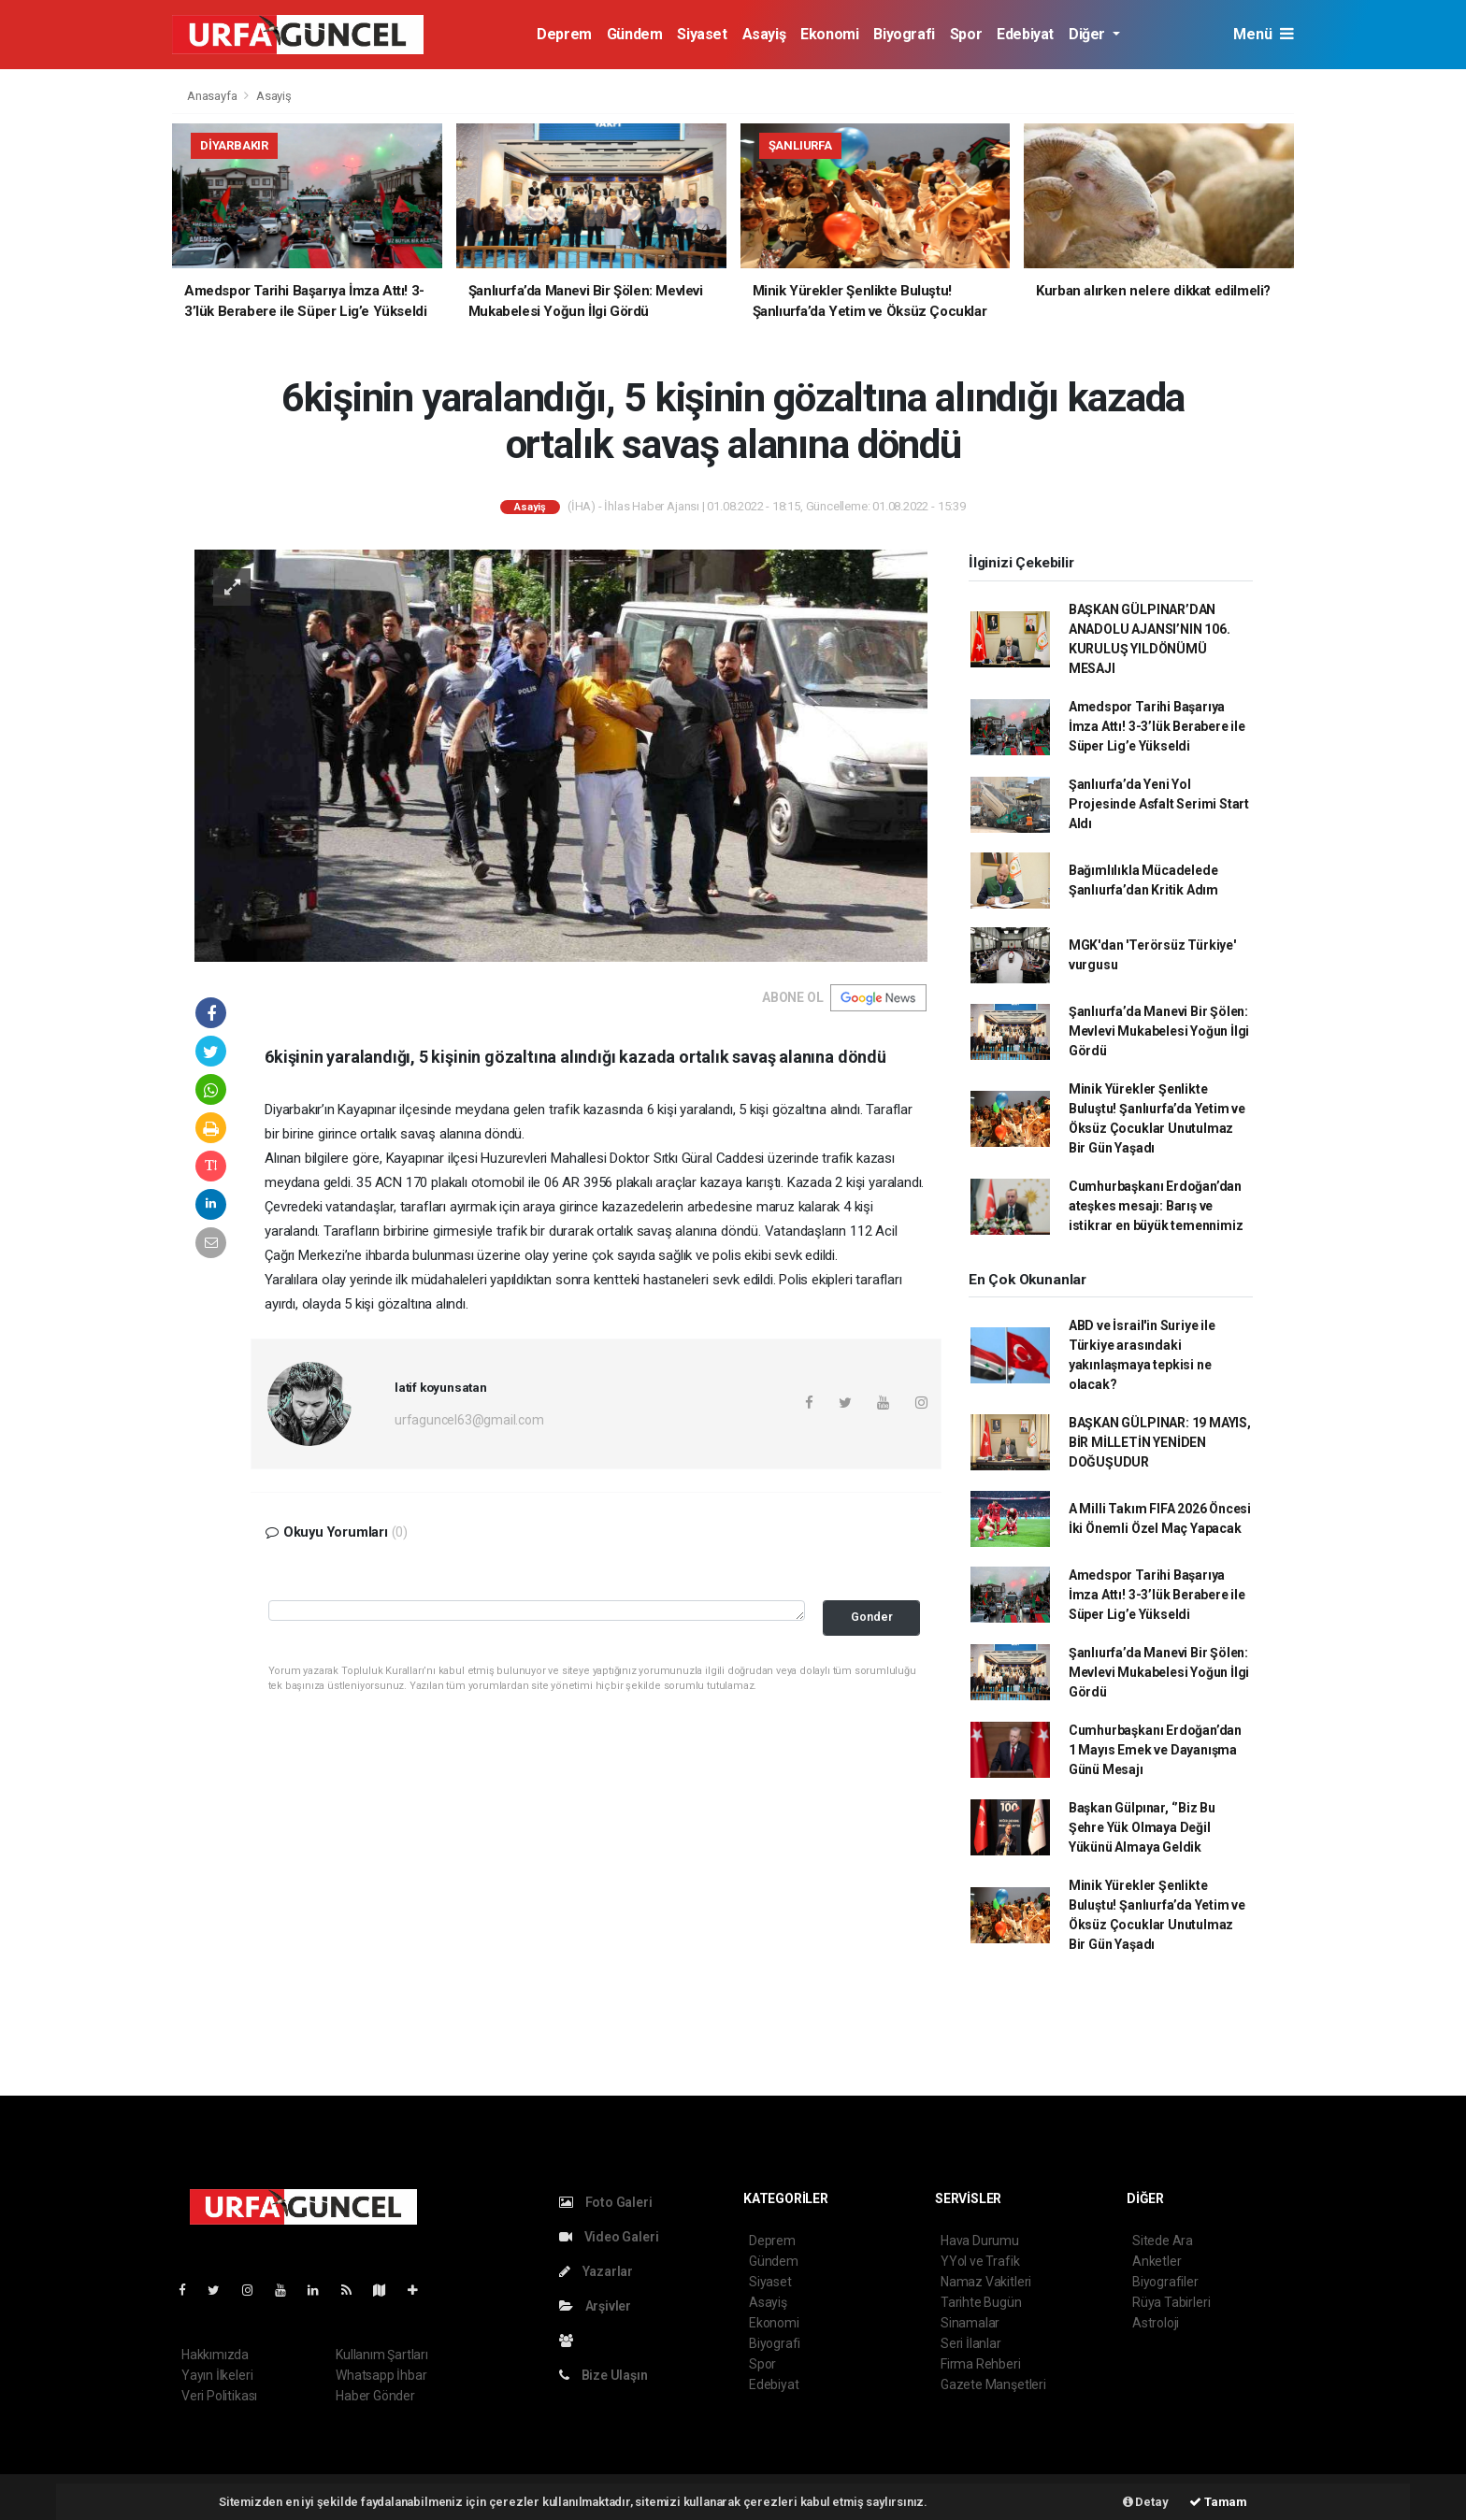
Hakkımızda (215, 2354)
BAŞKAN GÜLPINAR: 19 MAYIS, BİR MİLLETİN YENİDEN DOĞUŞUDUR (1160, 1442)
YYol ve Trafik (980, 2261)
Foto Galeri (606, 2202)
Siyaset (701, 34)
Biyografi (903, 34)
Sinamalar (970, 2322)
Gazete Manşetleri (993, 2384)
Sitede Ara (1162, 2240)
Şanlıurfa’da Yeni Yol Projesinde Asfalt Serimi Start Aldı (1159, 804)
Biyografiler (1165, 2281)
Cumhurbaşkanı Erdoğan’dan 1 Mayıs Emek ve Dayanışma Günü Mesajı (1155, 1750)
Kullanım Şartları (382, 2354)
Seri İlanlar (971, 2343)
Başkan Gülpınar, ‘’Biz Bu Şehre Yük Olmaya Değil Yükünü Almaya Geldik (1142, 1827)
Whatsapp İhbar (381, 2375)
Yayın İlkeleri (216, 2375)
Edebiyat (1025, 34)
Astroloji (1155, 2322)
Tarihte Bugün (981, 2302)
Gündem (635, 34)
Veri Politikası (219, 2395)
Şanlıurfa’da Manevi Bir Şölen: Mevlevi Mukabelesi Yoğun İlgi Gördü (1159, 1031)
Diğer (1089, 34)
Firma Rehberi (981, 2363)
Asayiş (764, 34)
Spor (966, 34)
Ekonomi (829, 34)
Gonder (872, 1617)
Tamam (1218, 2502)
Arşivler (595, 2305)
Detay (1146, 2502)
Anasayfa (213, 96)
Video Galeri (608, 2236)
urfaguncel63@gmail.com (469, 1419)
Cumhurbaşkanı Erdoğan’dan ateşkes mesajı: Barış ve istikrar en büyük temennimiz (1156, 1206)
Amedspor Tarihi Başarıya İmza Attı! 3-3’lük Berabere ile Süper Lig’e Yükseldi (1157, 726)
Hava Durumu (980, 2240)
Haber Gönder (375, 2395)
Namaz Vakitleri (986, 2281)
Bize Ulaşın (603, 2375)
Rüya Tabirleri (1171, 2302)
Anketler (1156, 2261)
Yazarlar (596, 2271)
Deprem (564, 34)
